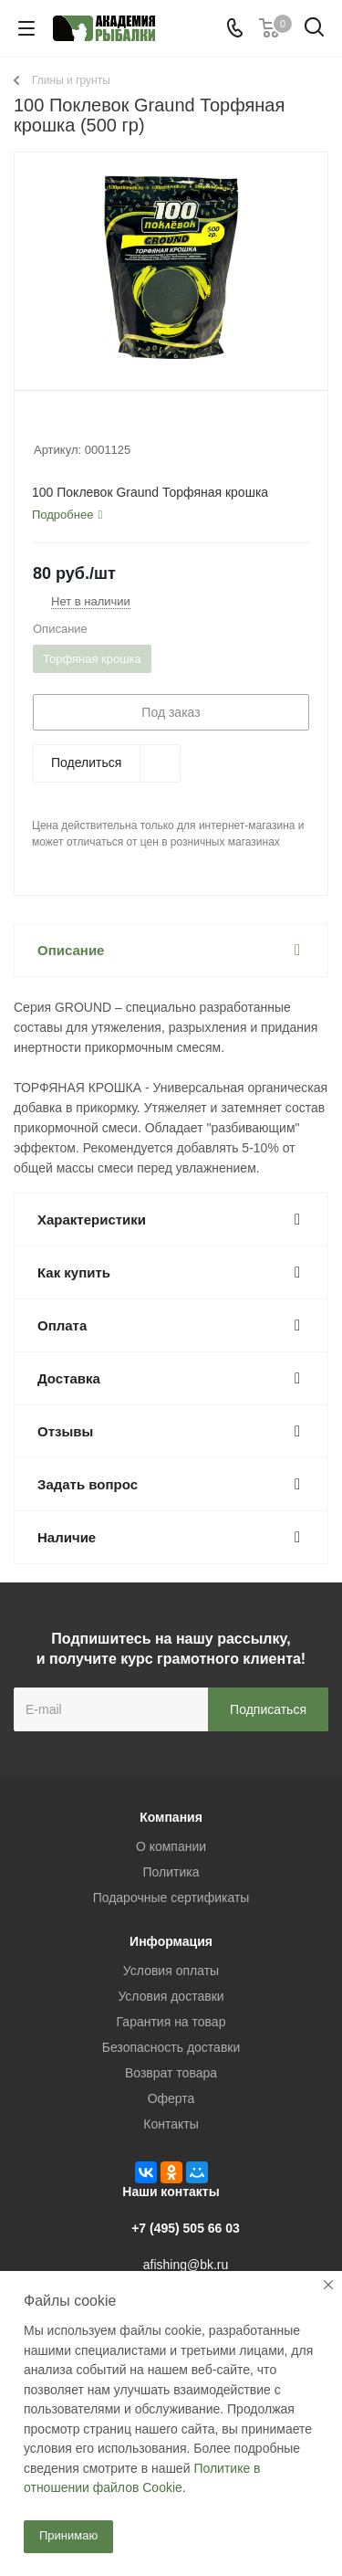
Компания (171, 1817)
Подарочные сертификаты (171, 1897)
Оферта (171, 2098)
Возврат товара (171, 2073)
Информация (171, 1941)
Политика (171, 1872)
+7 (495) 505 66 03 (185, 2228)
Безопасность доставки (171, 2047)
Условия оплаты (171, 1970)
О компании (171, 1846)
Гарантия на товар (171, 2021)
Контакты (170, 2124)
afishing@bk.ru (186, 2264)
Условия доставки (170, 1996)
